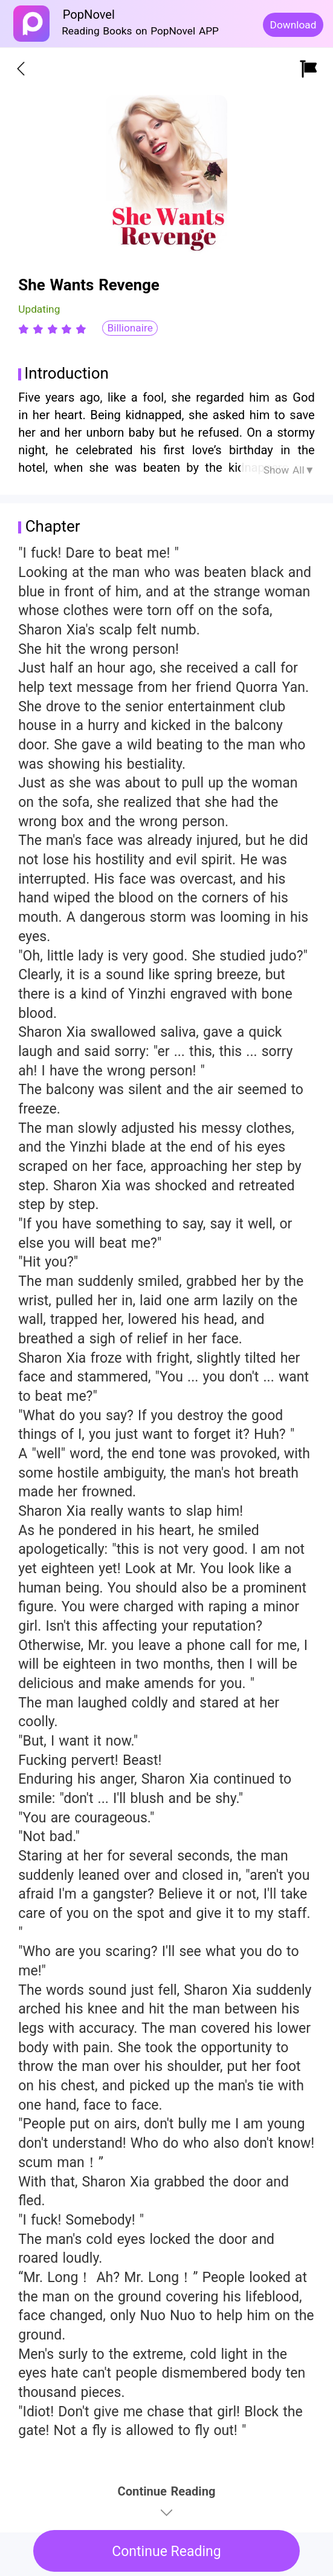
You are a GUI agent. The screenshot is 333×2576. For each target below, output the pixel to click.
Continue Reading (166, 2551)
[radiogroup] (52, 329)
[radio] (25, 329)
